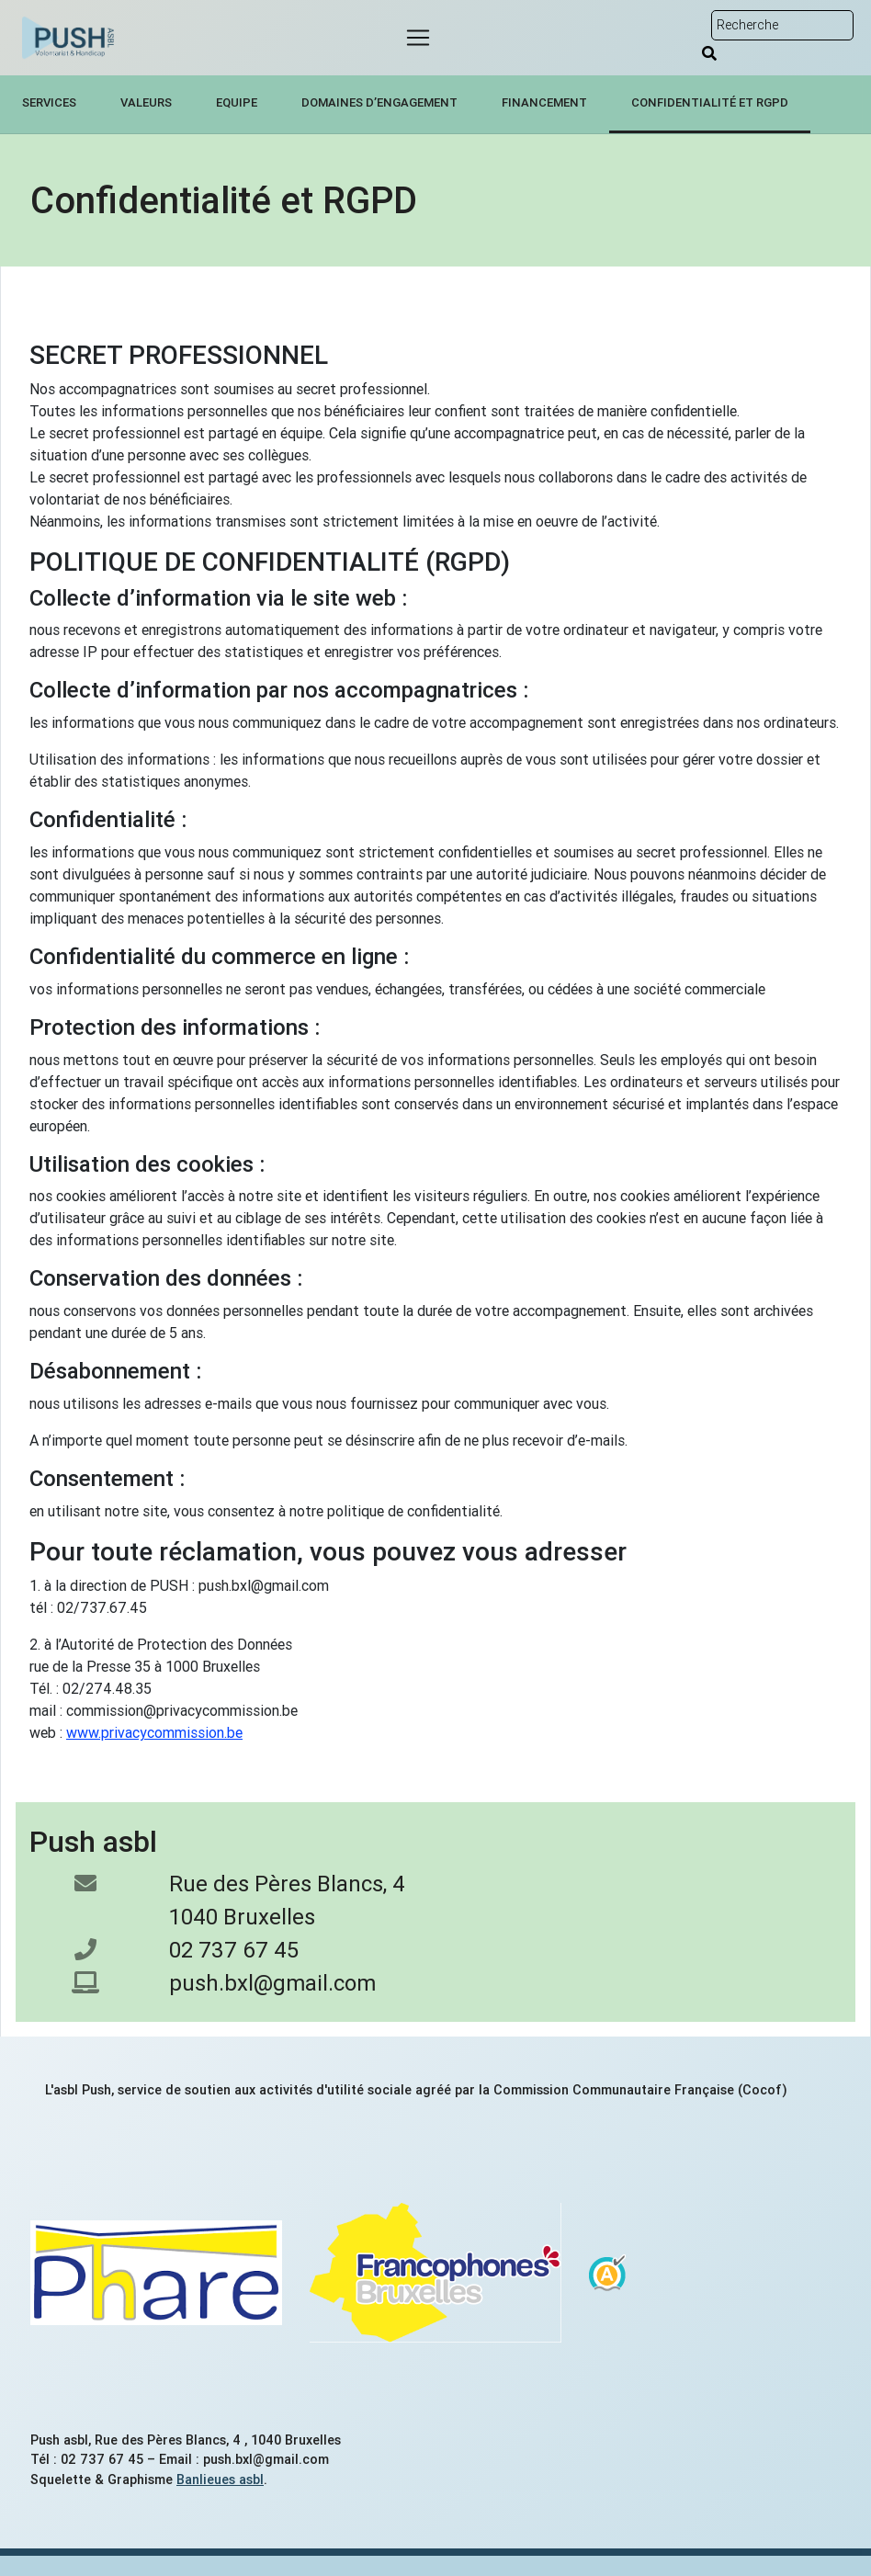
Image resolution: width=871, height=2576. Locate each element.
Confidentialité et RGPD (709, 102)
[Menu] (418, 37)
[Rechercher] (709, 53)
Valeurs (146, 102)
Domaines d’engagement (379, 102)
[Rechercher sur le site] (782, 25)
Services (49, 102)
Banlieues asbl (220, 2479)
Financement (544, 102)
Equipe (236, 102)
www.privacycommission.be (154, 1732)
